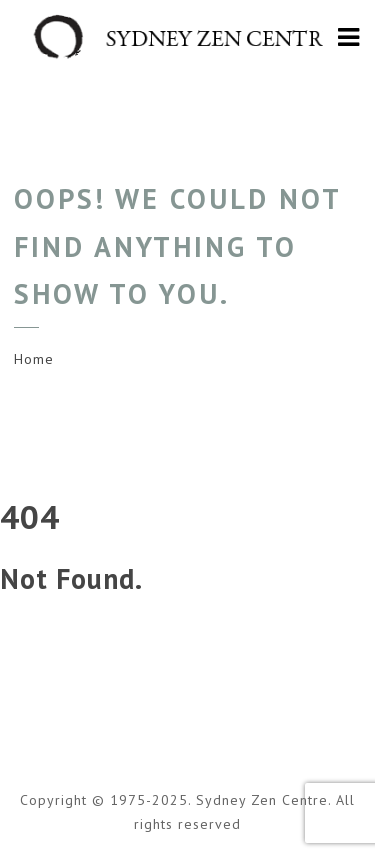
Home (34, 359)
